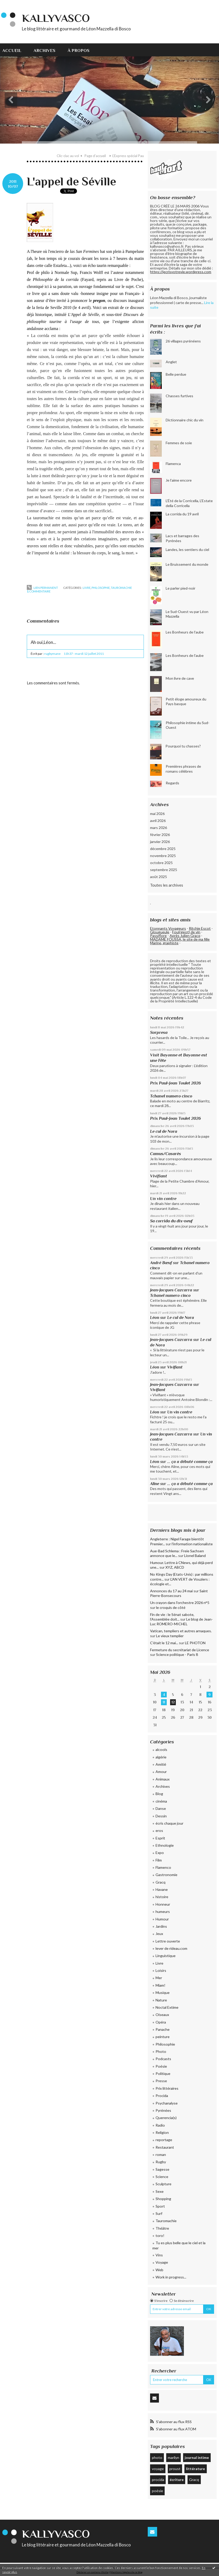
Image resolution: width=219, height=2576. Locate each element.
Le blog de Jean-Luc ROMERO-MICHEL (181, 1621)
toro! (160, 2235)
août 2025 (158, 876)
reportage (164, 2139)
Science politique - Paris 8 (177, 1654)
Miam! (160, 1985)
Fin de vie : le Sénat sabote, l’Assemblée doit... (172, 1616)
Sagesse (162, 2169)
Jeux (159, 1933)
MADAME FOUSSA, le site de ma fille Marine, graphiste (180, 941)
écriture (177, 2479)
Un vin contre (163, 1198)
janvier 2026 (160, 841)
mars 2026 (158, 827)
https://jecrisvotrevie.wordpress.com (180, 271)
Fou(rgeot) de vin (186, 932)
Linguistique (166, 1955)
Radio (160, 2125)
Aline (154, 1483)
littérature (195, 2468)
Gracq (160, 1882)
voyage (158, 2468)
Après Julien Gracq (185, 935)
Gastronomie (166, 1874)
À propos (78, 50)
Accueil (11, 50)
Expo (160, 1852)
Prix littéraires (167, 2088)
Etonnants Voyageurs (168, 928)
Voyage (162, 2262)
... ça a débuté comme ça (190, 1461)
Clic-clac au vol (68, 156)
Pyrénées (163, 2110)
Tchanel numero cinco (171, 1096)
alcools (161, 1749)
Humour (162, 1919)
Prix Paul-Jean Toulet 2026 (175, 1083)
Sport (160, 2206)
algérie (161, 1757)
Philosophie (101, 587)
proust (175, 2468)
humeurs (163, 1911)
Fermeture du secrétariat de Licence (179, 1650)
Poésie (161, 2066)
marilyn (173, 2457)
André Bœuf (161, 1262)
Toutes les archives (166, 885)
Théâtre (162, 2228)
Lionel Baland (195, 1555)
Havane (162, 1889)
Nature (161, 2000)
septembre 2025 (163, 869)
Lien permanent (42, 587)
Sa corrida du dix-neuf (171, 1220)
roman (161, 2154)
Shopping (163, 2198)
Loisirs (161, 1970)
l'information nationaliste (192, 1544)
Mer (159, 1977)
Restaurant (165, 2147)
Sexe (160, 2191)
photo (157, 2457)
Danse (161, 1808)
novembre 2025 (163, 855)
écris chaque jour (169, 1823)
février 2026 (160, 834)
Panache (163, 2029)
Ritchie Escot (200, 928)
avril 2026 (158, 820)
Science (162, 2176)
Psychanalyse (167, 2103)
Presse (161, 2081)
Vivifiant (158, 1176)
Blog (159, 1793)
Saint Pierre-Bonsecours (179, 1593)
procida (158, 2479)
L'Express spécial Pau (128, 156)
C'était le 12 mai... (164, 1643)
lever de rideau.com (171, 1948)
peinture (163, 2036)
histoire (162, 1896)
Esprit (160, 1838)
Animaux (163, 1779)
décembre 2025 (163, 848)
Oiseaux (162, 2014)
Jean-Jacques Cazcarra (171, 1290)
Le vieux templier (170, 1636)
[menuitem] (14, 49)
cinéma (161, 1801)
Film (159, 1860)
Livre (87, 587)
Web (159, 2270)
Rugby (161, 2162)
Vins (159, 2255)
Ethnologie (165, 1845)
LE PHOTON (195, 1643)
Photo (161, 2051)
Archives (44, 50)
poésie (157, 2491)
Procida (162, 2095)
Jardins (161, 1926)
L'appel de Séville (71, 181)
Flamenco (163, 1867)
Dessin (161, 1816)
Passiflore (158, 935)
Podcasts (163, 2058)
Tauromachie (121, 587)
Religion (162, 2132)
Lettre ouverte (168, 1941)
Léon (154, 1317)
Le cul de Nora (163, 1131)
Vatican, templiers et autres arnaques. (181, 1631)
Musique (163, 1992)
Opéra (161, 2022)
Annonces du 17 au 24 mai (171, 1591)
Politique (163, 2073)
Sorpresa (159, 1032)
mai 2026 (157, 813)
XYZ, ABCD (174, 1567)
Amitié (161, 1764)
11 (164, 1702)
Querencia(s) (166, 2117)
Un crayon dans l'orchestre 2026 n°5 (179, 1602)
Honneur (163, 1904)
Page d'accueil (95, 156)
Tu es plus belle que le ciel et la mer (178, 2245)
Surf (159, 2213)
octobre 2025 (161, 862)
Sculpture (163, 2184)
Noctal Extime (167, 2007)
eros (159, 1830)
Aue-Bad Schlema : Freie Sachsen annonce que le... (177, 1553)
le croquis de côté (170, 1607)
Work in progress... (171, 2277)
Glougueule (159, 932)
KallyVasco (56, 18)
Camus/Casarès (165, 1153)
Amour (161, 1771)
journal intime (197, 2457)
